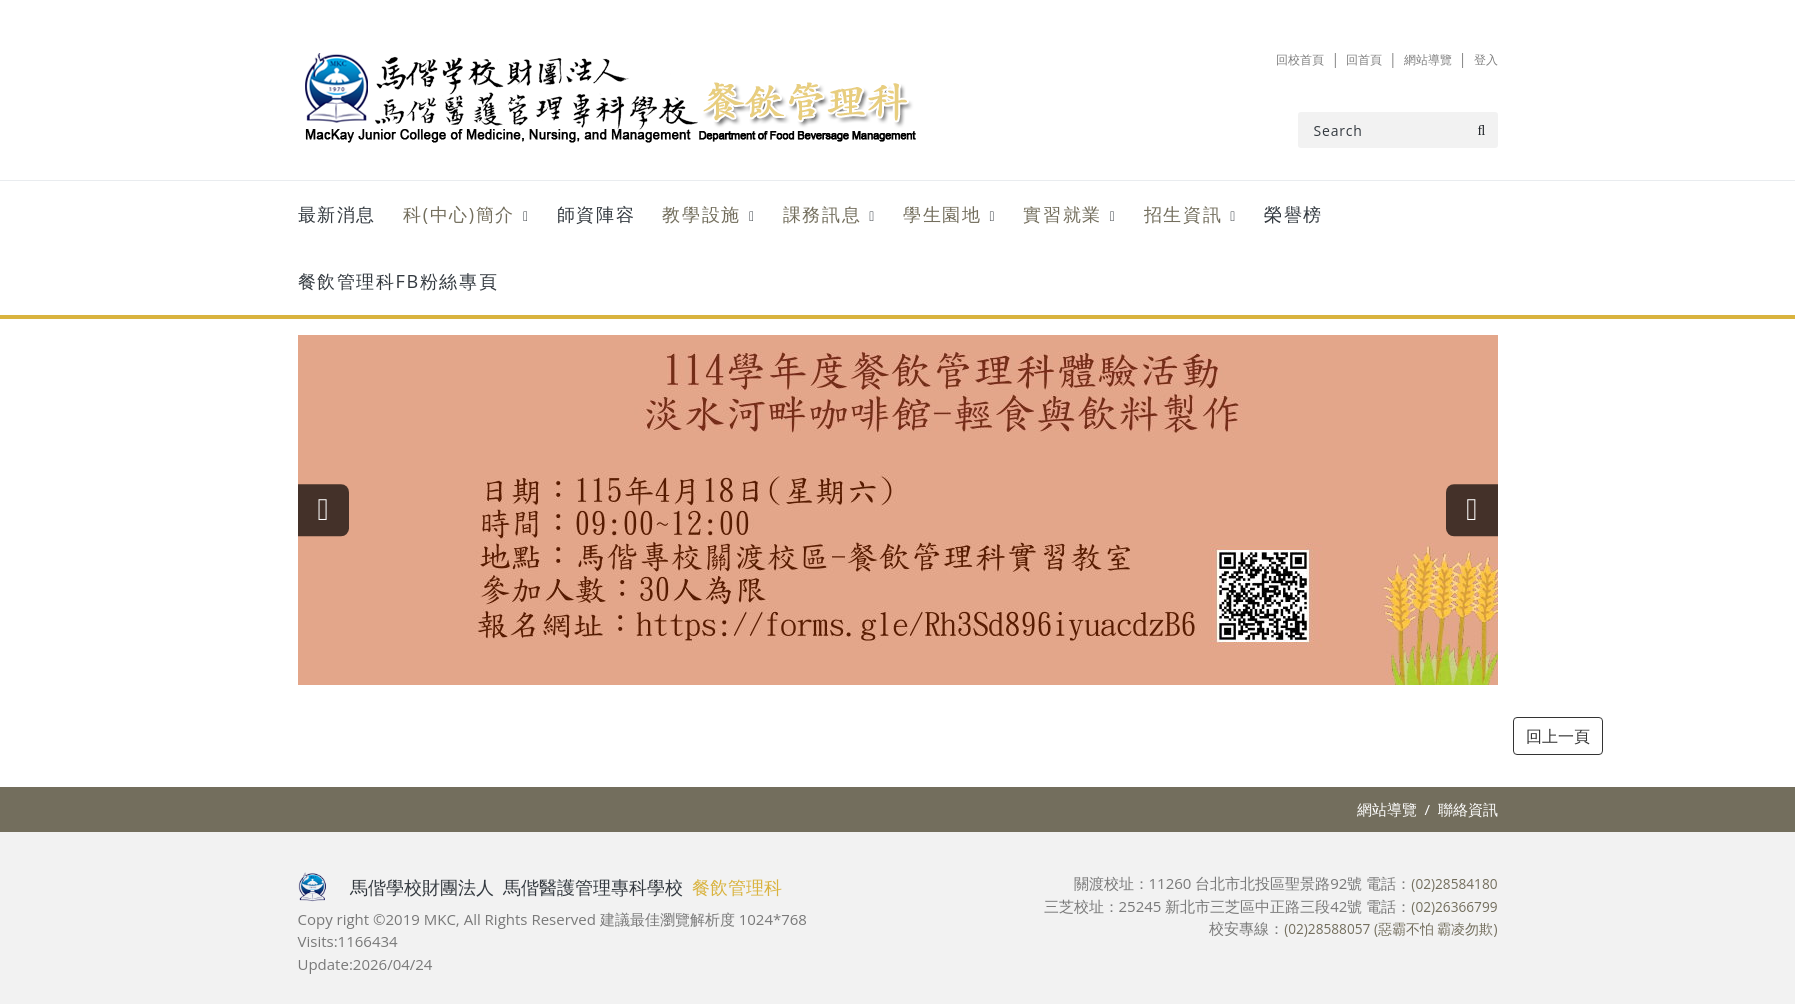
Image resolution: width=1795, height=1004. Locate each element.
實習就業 (1062, 214)
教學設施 (701, 214)
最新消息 (337, 214)
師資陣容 (596, 214)
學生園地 (942, 214)
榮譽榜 (1293, 214)
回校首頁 (1278, 58)
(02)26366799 (1450, 906)
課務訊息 (822, 214)
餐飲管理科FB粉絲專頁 (398, 281)
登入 (1484, 58)
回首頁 (1349, 58)
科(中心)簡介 (459, 214)
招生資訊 (1183, 214)
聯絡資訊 (1468, 809)
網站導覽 (1420, 58)
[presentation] (338, 510)
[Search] (1398, 130)
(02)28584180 (1450, 883)
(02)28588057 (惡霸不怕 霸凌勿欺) (1381, 928)
